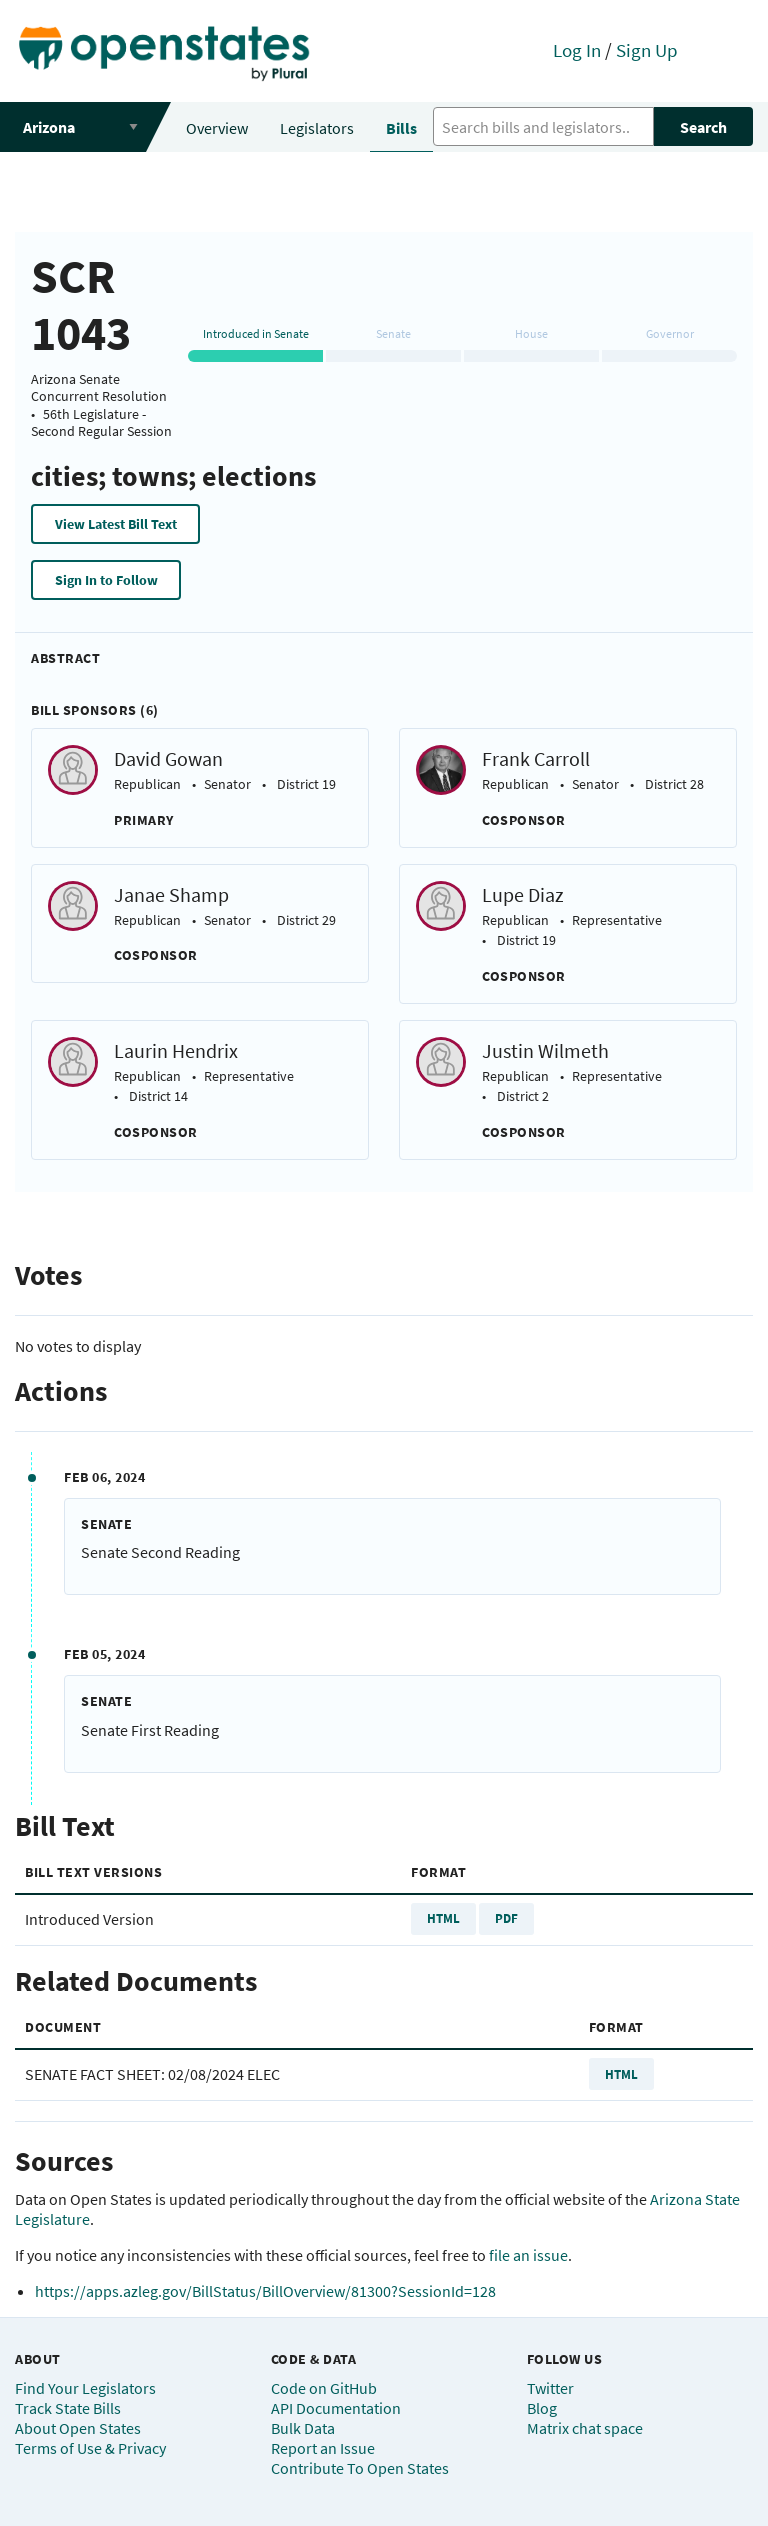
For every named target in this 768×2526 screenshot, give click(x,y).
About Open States (78, 2428)
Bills (401, 128)
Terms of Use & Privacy (90, 2448)
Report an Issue (323, 2448)
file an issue (528, 2255)
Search (703, 127)
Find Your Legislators (85, 2388)
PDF (506, 1918)
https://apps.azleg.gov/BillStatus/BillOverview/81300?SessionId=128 (265, 2291)
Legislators (317, 128)
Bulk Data (303, 2428)
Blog (542, 2408)
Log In (577, 50)
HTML (443, 1918)
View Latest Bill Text (116, 524)
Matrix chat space (585, 2428)
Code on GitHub (324, 2388)
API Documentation (336, 2408)
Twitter (550, 2388)
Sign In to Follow (106, 580)
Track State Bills (68, 2408)
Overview (217, 128)
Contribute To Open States (360, 2468)
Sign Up (647, 50)
